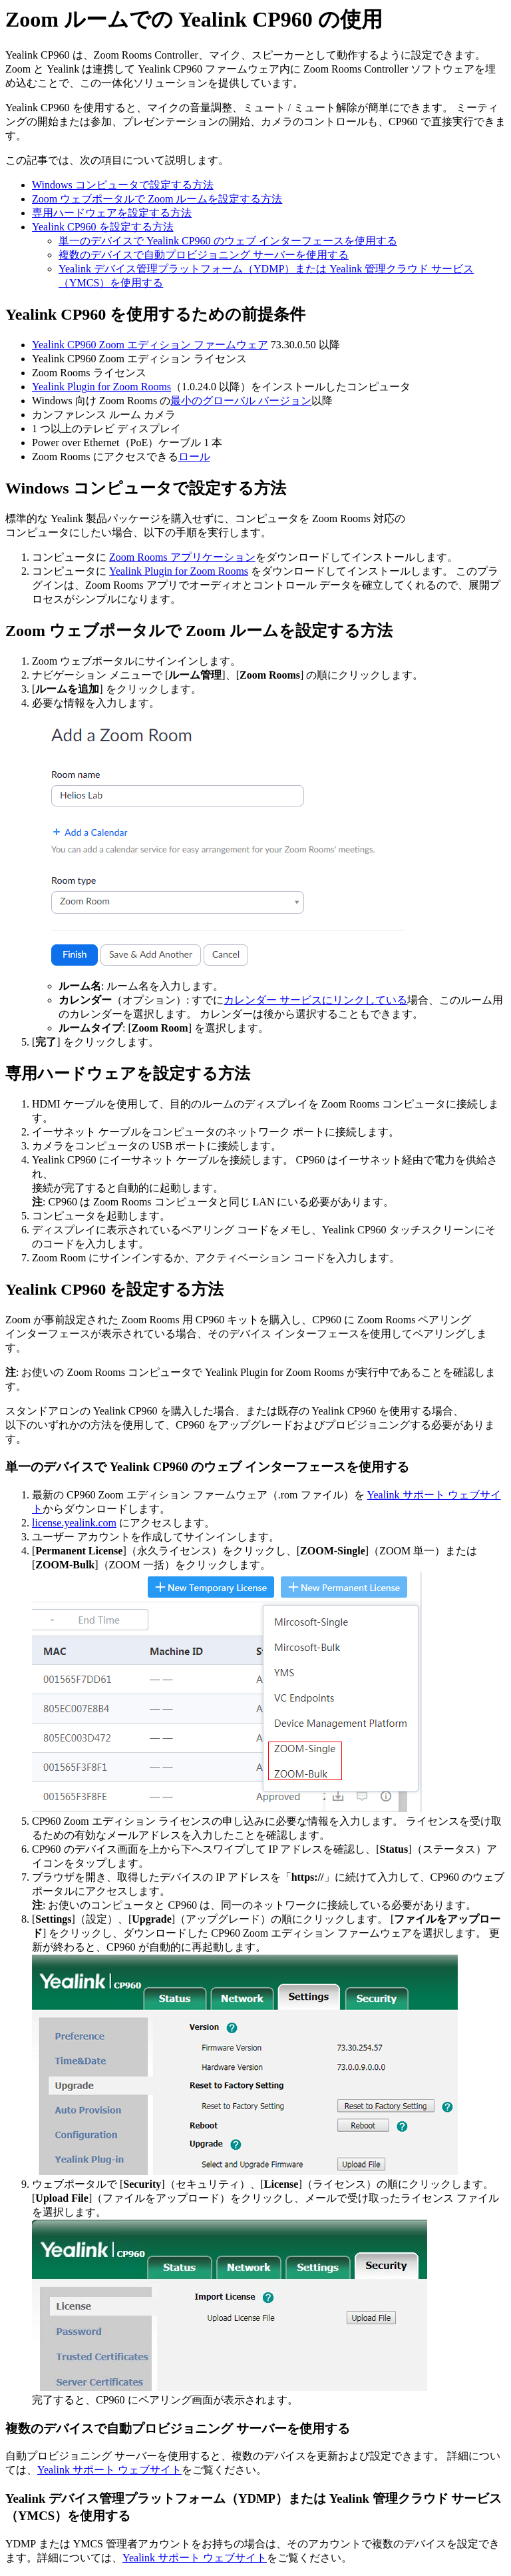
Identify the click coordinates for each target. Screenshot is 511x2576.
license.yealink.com (74, 1522)
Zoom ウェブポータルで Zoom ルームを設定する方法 (157, 198)
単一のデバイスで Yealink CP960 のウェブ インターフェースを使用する (228, 240)
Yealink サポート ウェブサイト (109, 2469)
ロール (194, 456)
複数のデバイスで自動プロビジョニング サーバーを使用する (204, 254)
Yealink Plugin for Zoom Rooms (101, 386)
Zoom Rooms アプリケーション (182, 557)
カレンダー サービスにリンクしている (315, 1000)
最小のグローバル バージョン (240, 400)
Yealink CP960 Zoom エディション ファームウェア (150, 344)
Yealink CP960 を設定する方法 (103, 226)
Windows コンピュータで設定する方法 (123, 184)
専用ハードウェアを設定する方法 (112, 212)
